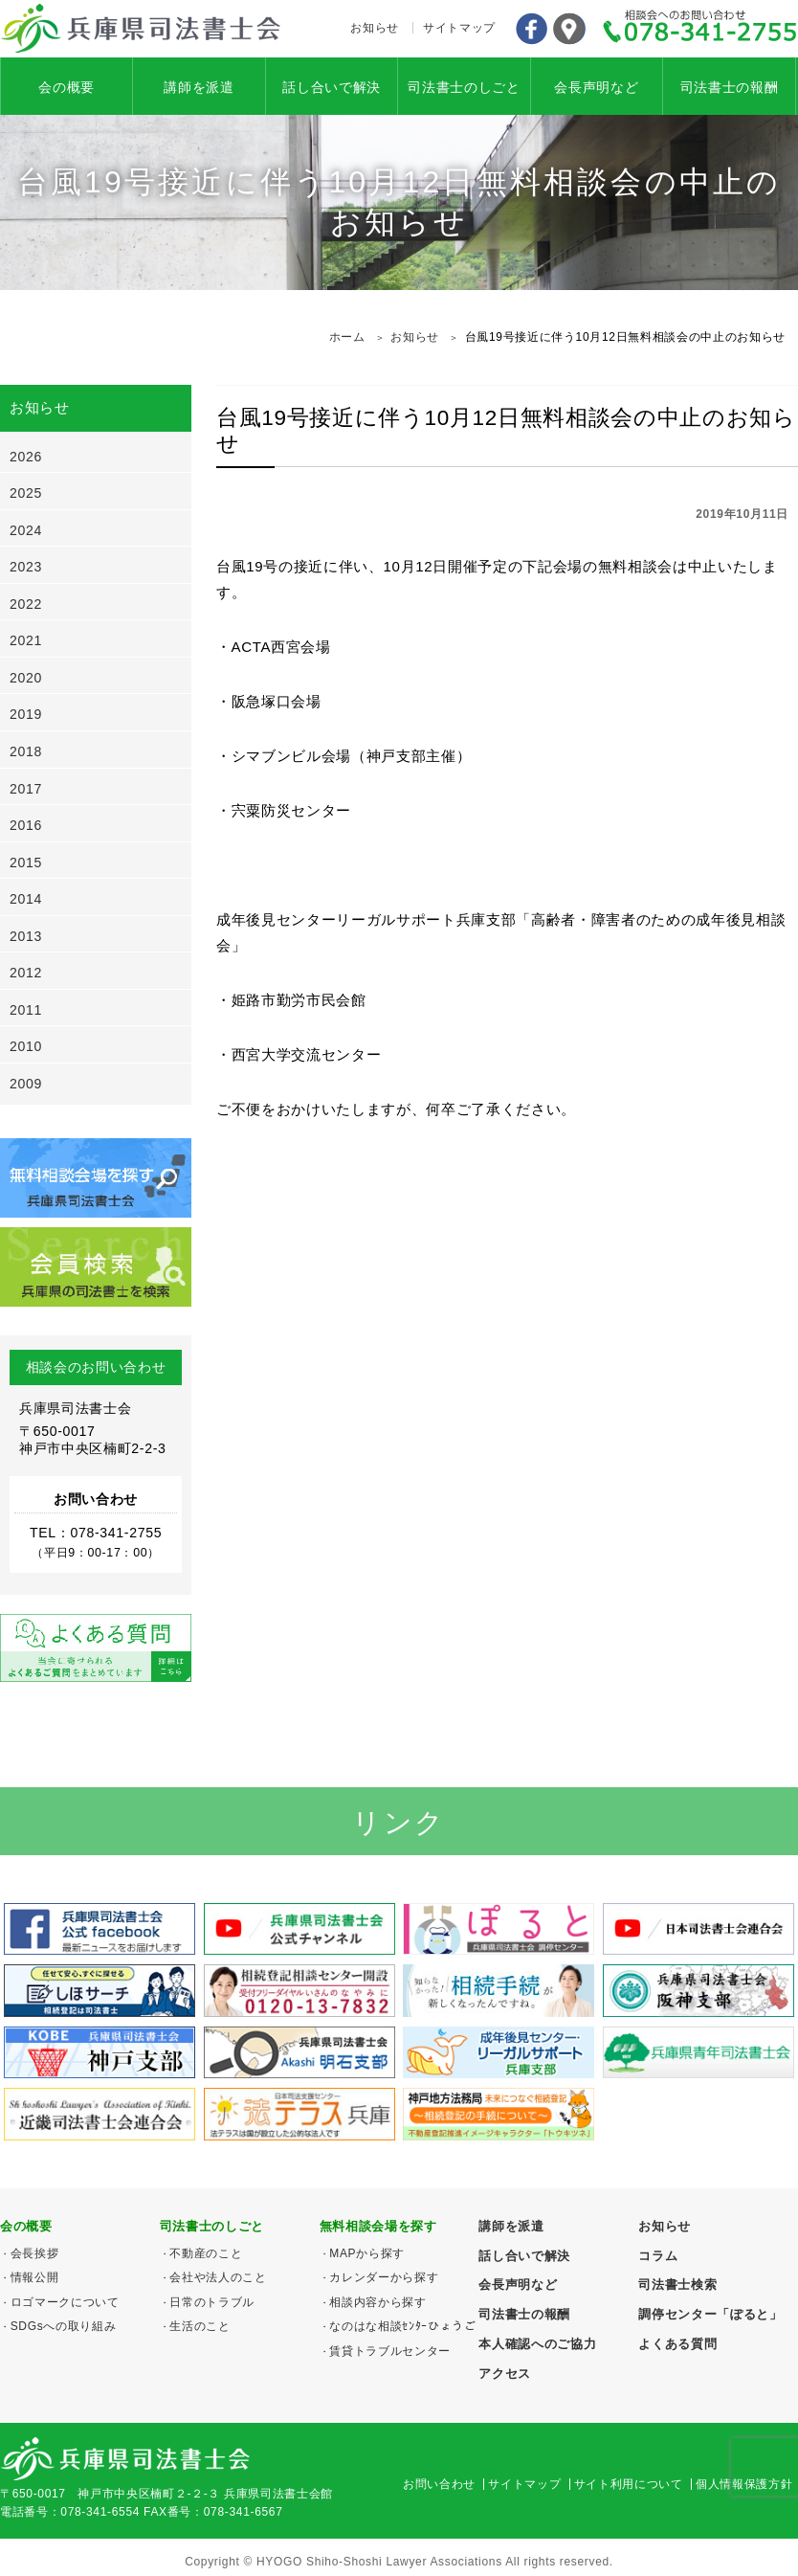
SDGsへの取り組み (64, 2326)
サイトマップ (459, 27)
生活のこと (199, 2326)
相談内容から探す (377, 2302)
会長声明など (596, 87)
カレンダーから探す (383, 2277)
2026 (26, 456)
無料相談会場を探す (378, 2226)
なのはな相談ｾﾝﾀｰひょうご (402, 2326)
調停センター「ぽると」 (710, 2314)
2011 (26, 1010)
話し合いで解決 (331, 87)
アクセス (569, 28)
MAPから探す (367, 2253)
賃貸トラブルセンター (390, 2351)
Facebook (531, 28)
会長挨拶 (35, 2253)
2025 (26, 493)
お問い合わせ (439, 2484)
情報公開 (35, 2277)
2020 (26, 677)
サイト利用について (628, 2484)
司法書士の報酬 (729, 87)
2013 (26, 936)
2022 (26, 604)
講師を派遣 (198, 87)
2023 (26, 566)
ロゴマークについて (65, 2302)
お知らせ (374, 27)
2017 (26, 788)
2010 (26, 1046)
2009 (26, 1083)
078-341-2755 (700, 28)
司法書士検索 (677, 2284)
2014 (26, 899)
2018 (26, 751)
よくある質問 (677, 2344)
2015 (26, 862)
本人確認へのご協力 (537, 2344)
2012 (26, 972)
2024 (26, 530)
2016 (26, 825)
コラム (657, 2256)
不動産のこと (205, 2253)
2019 (26, 714)
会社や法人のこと (217, 2277)
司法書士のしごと (464, 87)
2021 (26, 640)
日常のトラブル (212, 2302)
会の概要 (66, 87)
